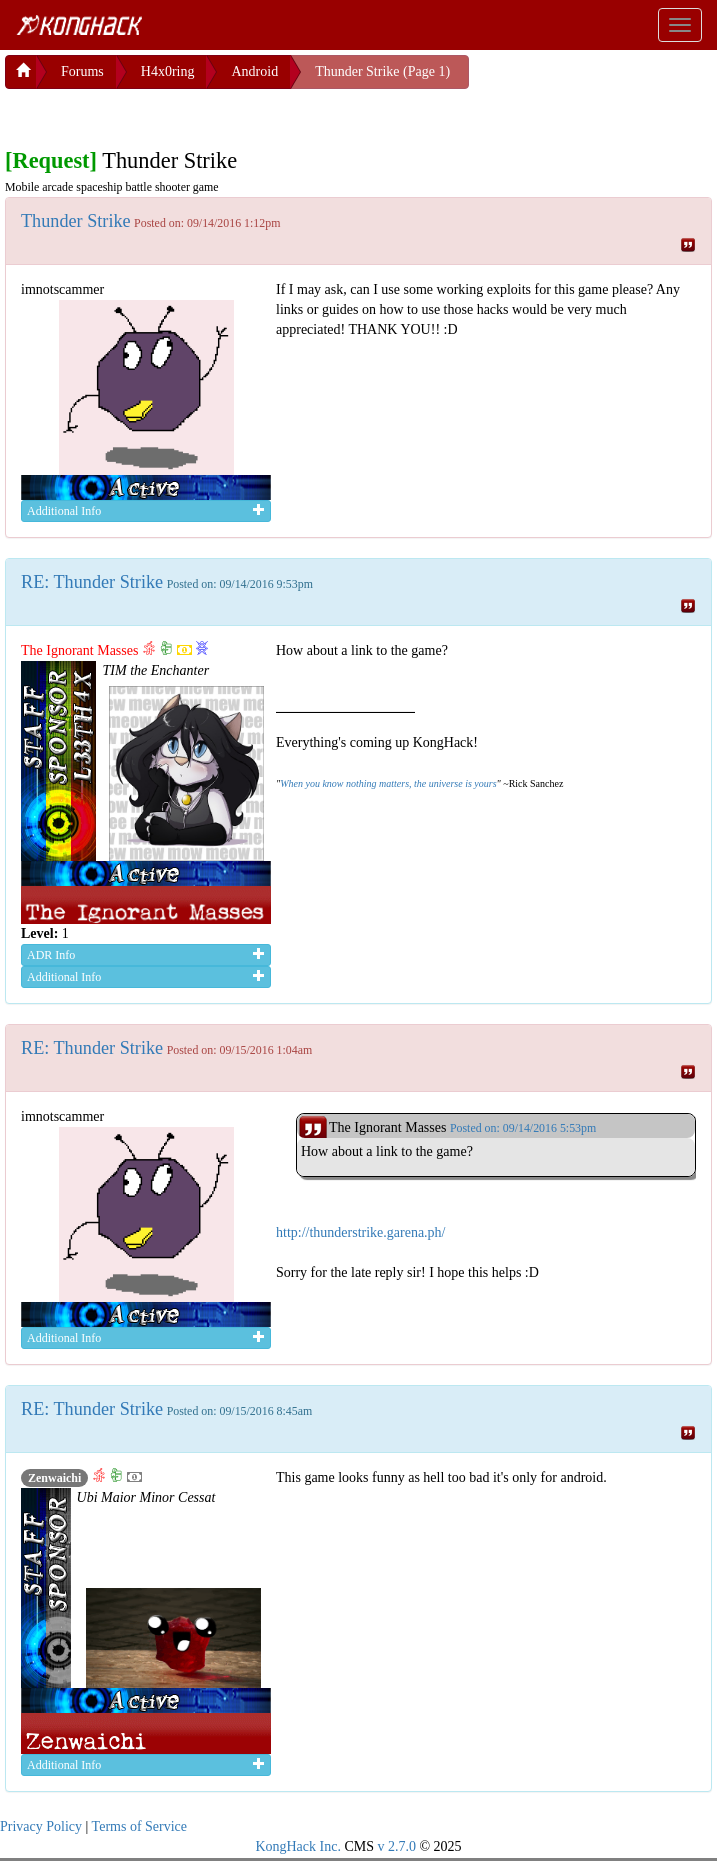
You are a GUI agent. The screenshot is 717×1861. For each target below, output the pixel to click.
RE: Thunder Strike (92, 582)
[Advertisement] (165, 114)
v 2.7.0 (396, 1846)
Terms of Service (139, 1826)
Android (254, 71)
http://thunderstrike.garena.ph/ (361, 1232)
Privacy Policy (41, 1826)
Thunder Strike (76, 221)
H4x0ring (168, 71)
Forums (82, 71)
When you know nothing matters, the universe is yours (388, 783)
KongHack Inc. (298, 1846)
